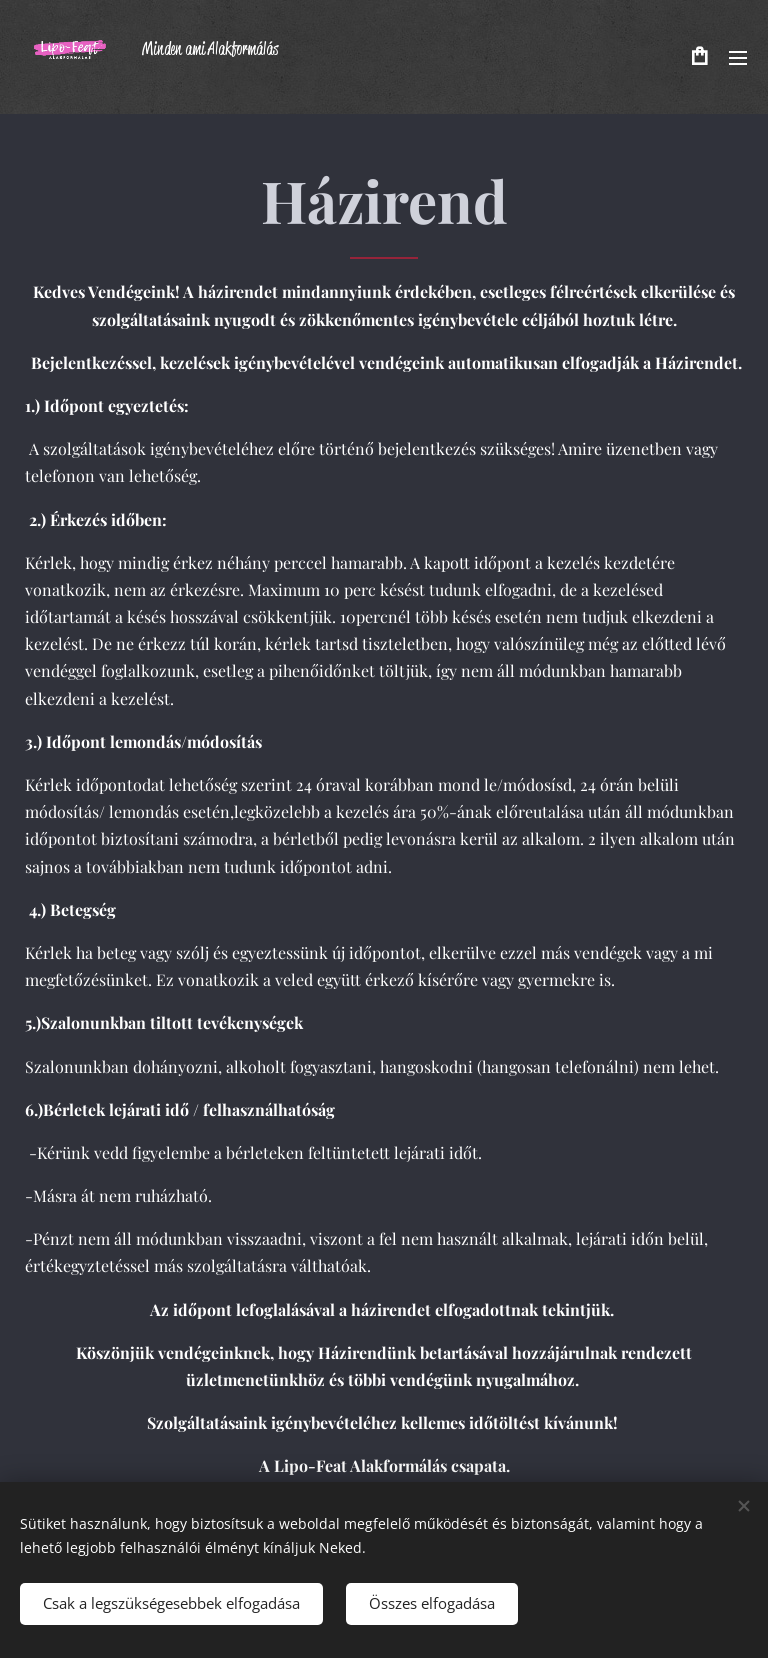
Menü (738, 58)
